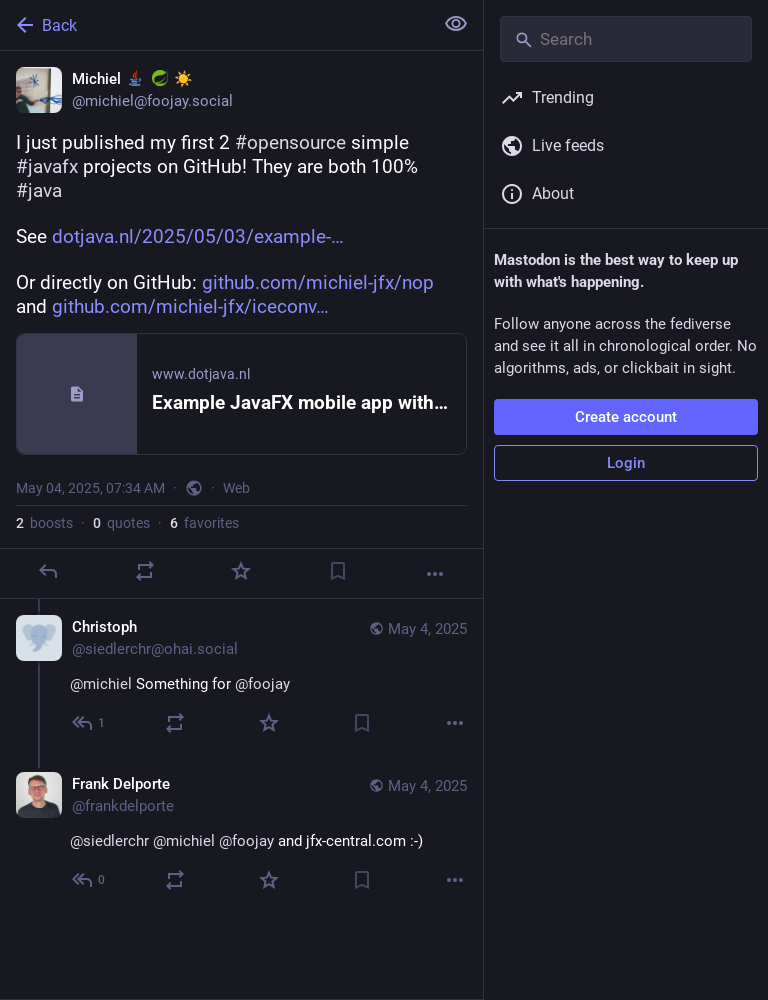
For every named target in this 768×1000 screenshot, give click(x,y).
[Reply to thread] (89, 723)
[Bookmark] (338, 571)
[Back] (214, 25)
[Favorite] (241, 571)
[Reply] (48, 571)
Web (236, 488)
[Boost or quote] (145, 571)
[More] (435, 574)
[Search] (626, 39)
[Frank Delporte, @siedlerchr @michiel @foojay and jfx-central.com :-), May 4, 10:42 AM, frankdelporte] (241, 834)
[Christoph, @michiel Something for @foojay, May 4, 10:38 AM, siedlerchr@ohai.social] (241, 677)
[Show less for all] (456, 24)
